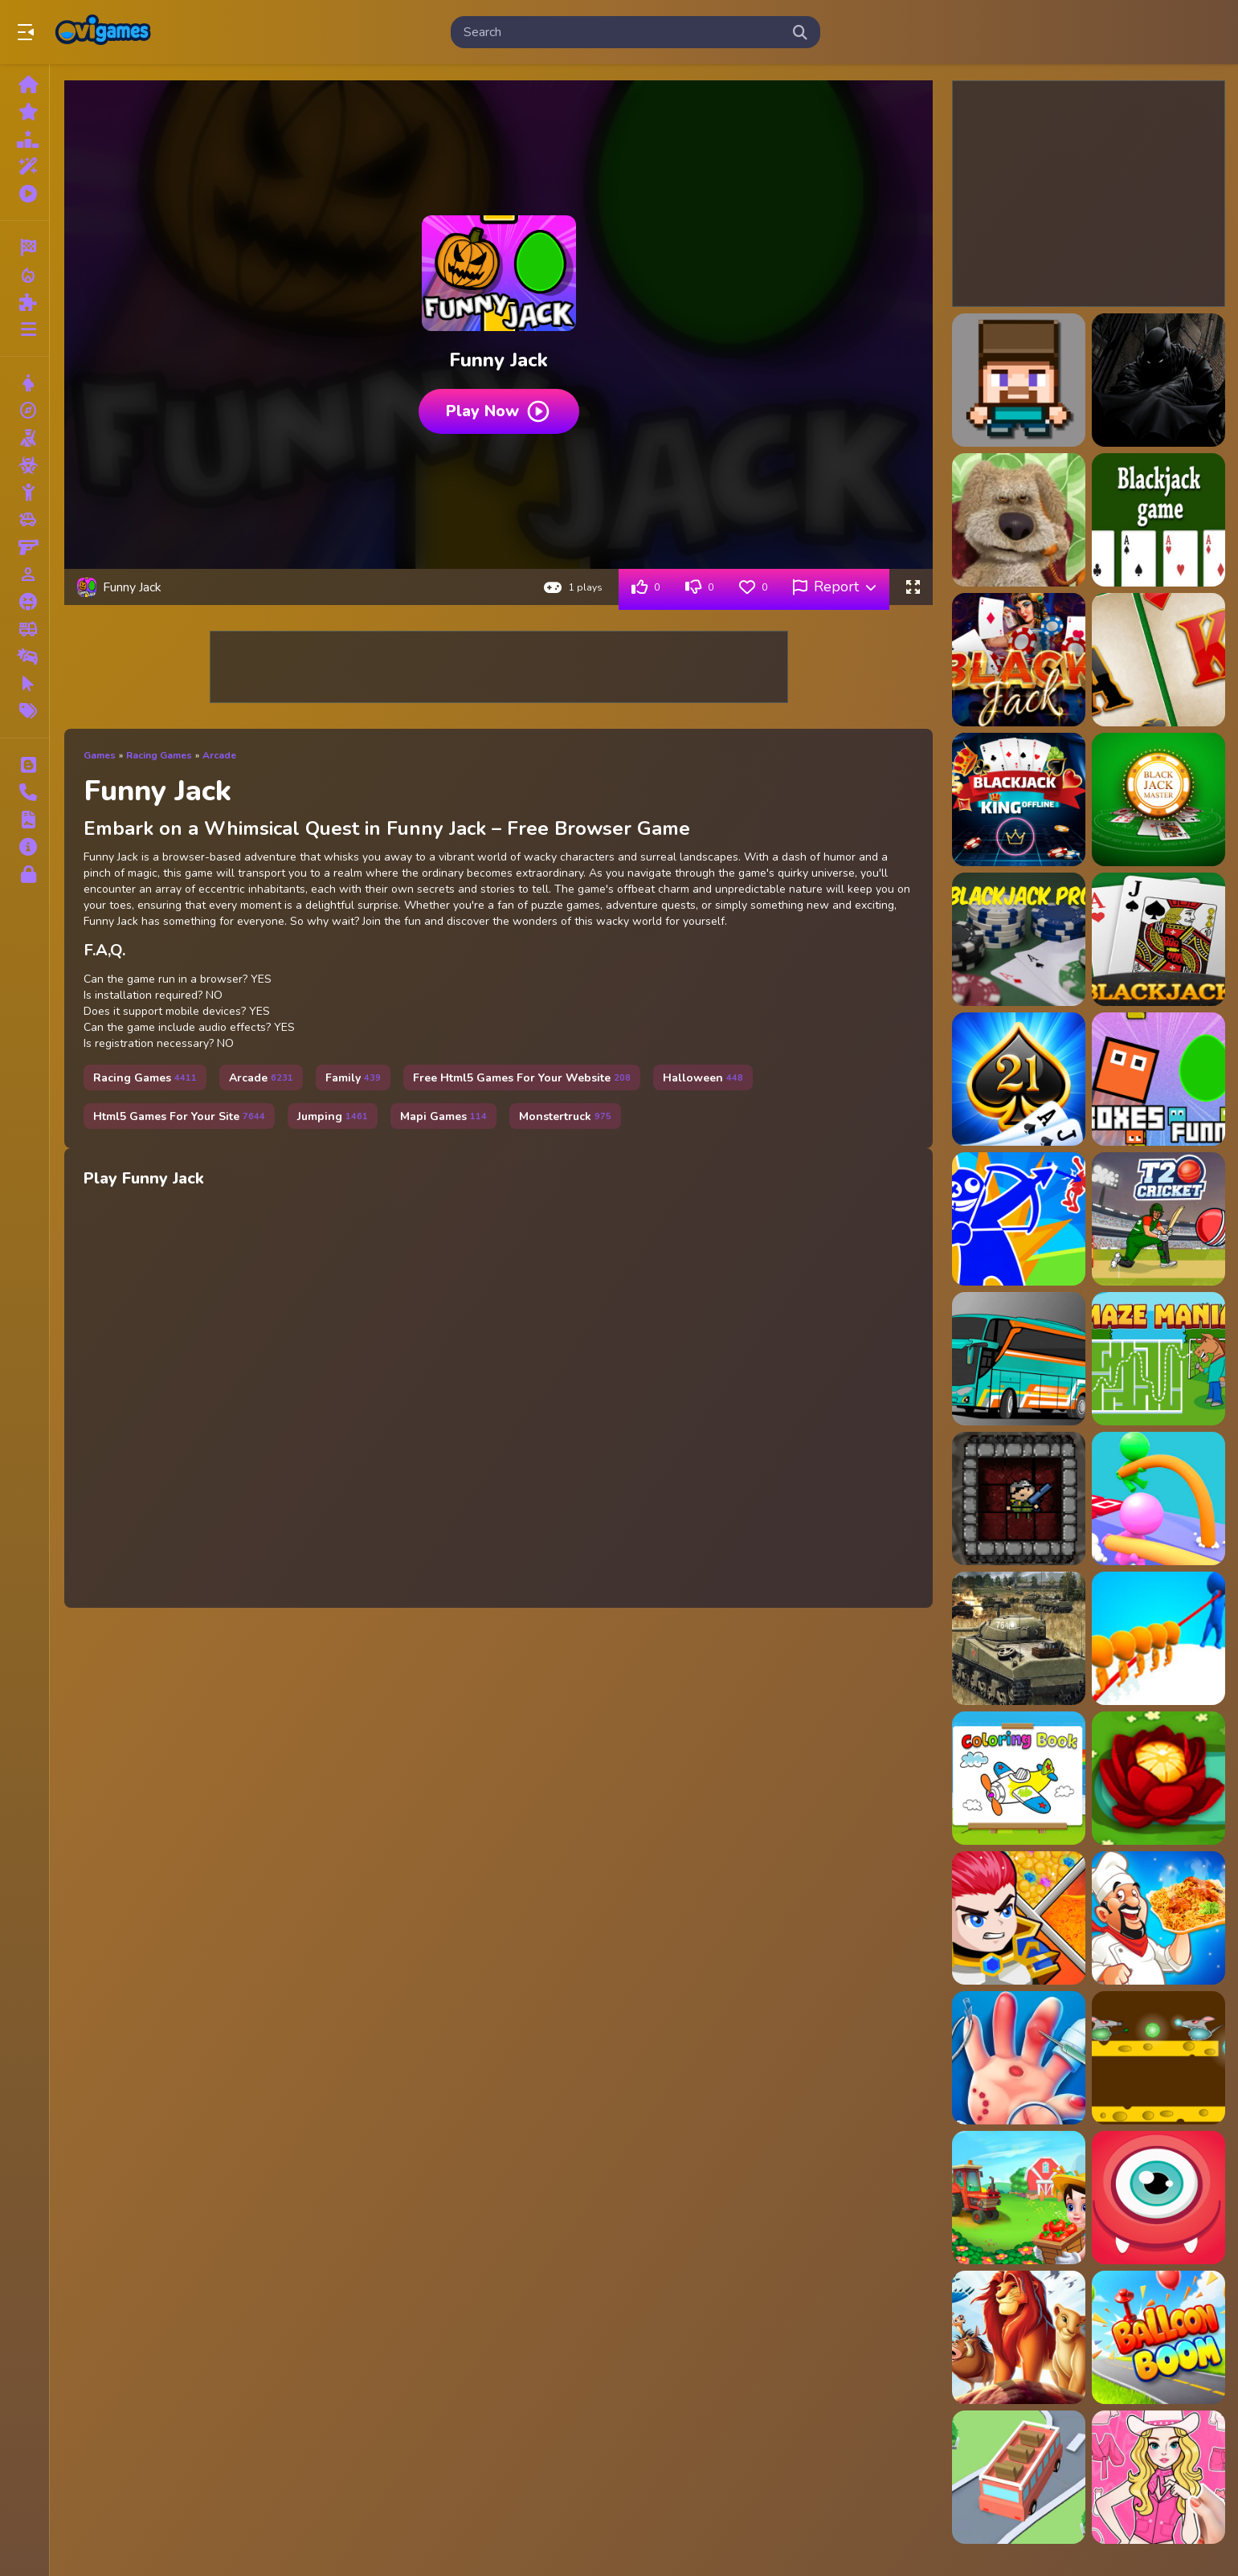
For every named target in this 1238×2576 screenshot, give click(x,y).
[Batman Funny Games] (1158, 380)
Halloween (703, 1078)
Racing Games (159, 755)
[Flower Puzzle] (1158, 1778)
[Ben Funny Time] (1018, 520)
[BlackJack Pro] (1018, 939)
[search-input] (623, 32)
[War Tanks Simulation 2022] (1018, 1638)
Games (100, 755)
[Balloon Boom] (1158, 2337)
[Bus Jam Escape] (1018, 2477)
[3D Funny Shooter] (1018, 380)
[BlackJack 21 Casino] (1158, 659)
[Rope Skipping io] (1158, 1638)
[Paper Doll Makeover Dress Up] (1158, 2477)
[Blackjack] (1158, 520)
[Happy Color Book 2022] (1018, 1778)
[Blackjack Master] (1158, 799)
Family (353, 1078)
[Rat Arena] (1158, 2057)
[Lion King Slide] (1018, 2337)
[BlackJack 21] (1018, 659)
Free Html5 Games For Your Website (522, 1078)
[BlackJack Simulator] (1158, 939)
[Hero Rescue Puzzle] (1018, 1918)
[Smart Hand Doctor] (1018, 2057)
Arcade (219, 755)
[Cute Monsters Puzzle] (1158, 2197)
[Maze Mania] (1158, 1358)
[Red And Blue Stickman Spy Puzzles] (1018, 1219)
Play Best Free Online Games (103, 32)
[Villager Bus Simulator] (1018, 1358)
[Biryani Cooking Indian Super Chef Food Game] (1158, 1918)
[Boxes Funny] (1158, 1079)
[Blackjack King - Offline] (1018, 799)
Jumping (332, 1116)
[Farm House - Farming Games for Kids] (1018, 2197)
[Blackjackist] (1018, 1079)
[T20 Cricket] (1158, 1219)
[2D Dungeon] (1018, 1498)
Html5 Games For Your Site (179, 1116)
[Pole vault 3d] (1158, 1498)
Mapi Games (443, 1116)
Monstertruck (565, 1116)
